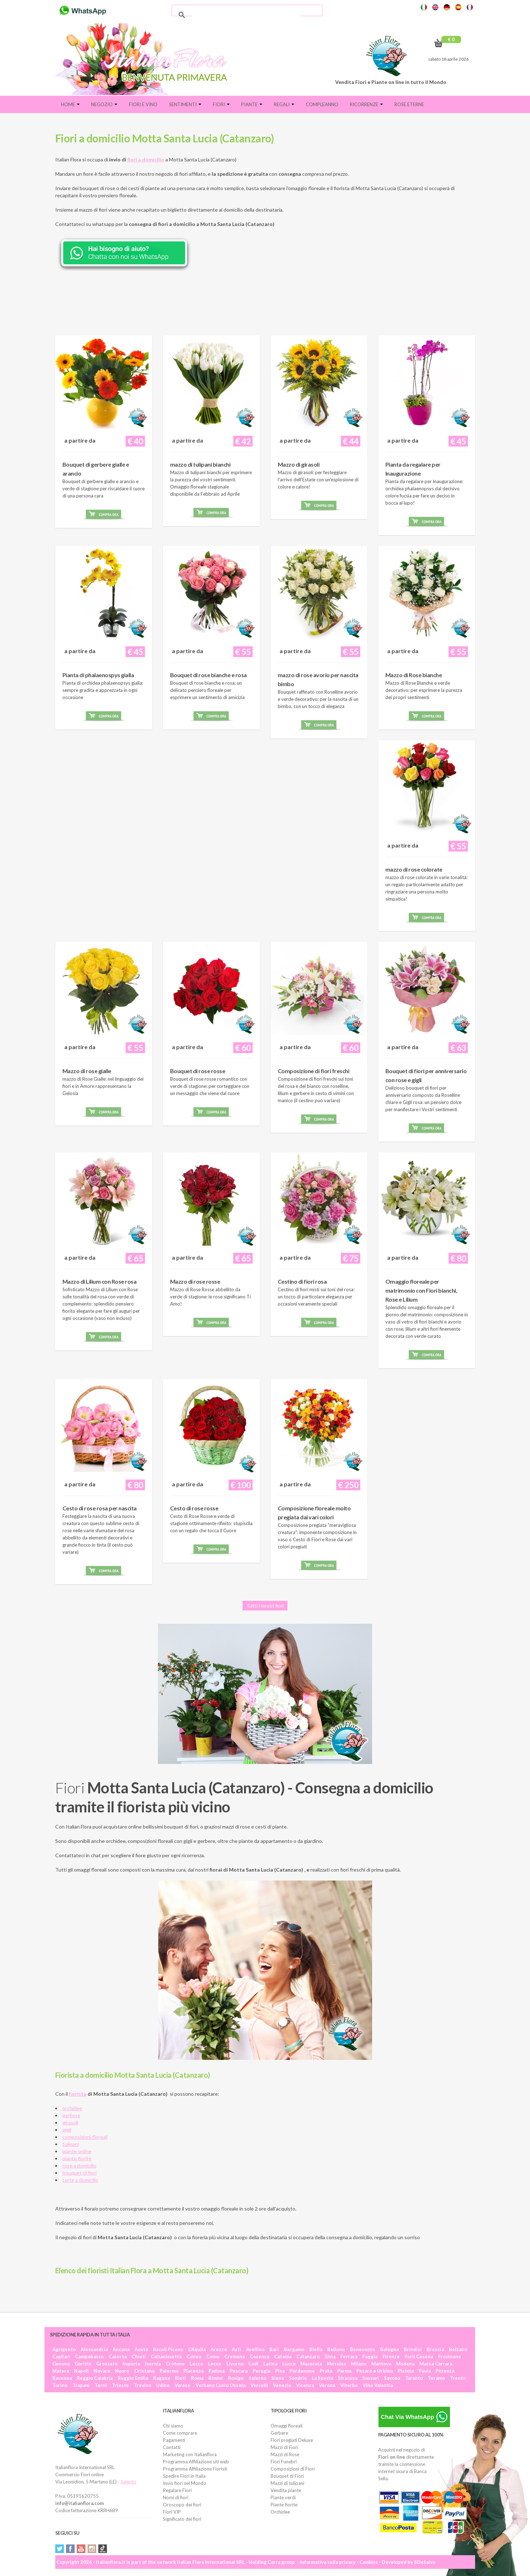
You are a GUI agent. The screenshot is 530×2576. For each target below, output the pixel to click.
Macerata (311, 2364)
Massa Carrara (435, 2364)
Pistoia (406, 2371)
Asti (236, 2349)
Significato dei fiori (182, 2519)
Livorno (235, 2364)
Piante (251, 104)
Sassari (370, 2378)
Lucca (288, 2364)
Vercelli (259, 2385)
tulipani (70, 2144)
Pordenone (302, 2371)
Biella (315, 2349)
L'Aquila (197, 2349)
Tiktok (102, 2548)
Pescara (239, 2371)
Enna (330, 2356)
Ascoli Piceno (168, 2349)
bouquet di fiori (79, 2173)
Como (212, 2356)
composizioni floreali (85, 2137)
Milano (358, 2364)
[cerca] (246, 15)
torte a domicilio (80, 2180)
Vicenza (305, 2385)
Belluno (336, 2349)
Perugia (261, 2371)
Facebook (70, 2548)
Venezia (282, 2385)
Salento (128, 2482)
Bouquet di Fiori (287, 2476)
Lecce (214, 2364)
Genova (61, 2364)
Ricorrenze (366, 104)
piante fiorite (77, 2158)
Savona (392, 2378)
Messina (336, 2364)
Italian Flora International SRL (211, 2562)
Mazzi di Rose (285, 2454)
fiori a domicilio (145, 159)
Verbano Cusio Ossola (220, 2385)
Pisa (280, 2371)
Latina (270, 2364)
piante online (77, 2151)
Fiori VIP (172, 2512)
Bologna (389, 2349)
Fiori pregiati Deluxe (292, 2440)
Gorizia (83, 2364)
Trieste (120, 2385)
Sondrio (298, 2378)
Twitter (59, 2548)
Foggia (369, 2356)
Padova (216, 2371)
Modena (405, 2364)
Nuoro (122, 2371)
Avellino (255, 2349)
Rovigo (236, 2378)
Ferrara (349, 2356)
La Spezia (322, 2378)
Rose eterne (409, 104)
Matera (60, 2371)
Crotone (175, 2364)
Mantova (381, 2364)
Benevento (362, 2349)
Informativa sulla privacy (328, 2562)
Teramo (436, 2378)
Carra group (281, 2562)
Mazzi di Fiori (284, 2447)
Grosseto (107, 2364)
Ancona (121, 2349)
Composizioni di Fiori (293, 2469)
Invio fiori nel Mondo (184, 2483)
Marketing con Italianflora (190, 2454)
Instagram (92, 2548)
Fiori (221, 104)
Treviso (142, 2385)
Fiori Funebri (284, 2461)
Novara (102, 2371)
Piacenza (193, 2371)
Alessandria (94, 2349)
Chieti (139, 2356)
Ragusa (161, 2378)
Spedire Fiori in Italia (184, 2476)
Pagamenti (174, 2440)
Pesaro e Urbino (374, 2371)
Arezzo (219, 2349)
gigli (66, 2130)
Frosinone (449, 2356)
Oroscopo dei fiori (182, 2504)
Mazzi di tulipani (287, 2483)
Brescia (435, 2349)
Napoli (81, 2371)
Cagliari (61, 2356)
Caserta (118, 2356)
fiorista (77, 2094)
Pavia (425, 2371)
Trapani (81, 2385)
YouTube (81, 2548)
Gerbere (279, 2433)
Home (70, 104)
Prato (326, 2371)
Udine (163, 2385)
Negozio (104, 104)
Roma (197, 2378)
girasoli (70, 2122)
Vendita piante (286, 2490)
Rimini (215, 2378)
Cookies (369, 2562)
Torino (59, 2385)
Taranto (414, 2378)
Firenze (391, 2356)
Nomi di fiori (175, 2497)
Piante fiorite (284, 2504)
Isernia (153, 2364)
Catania (282, 2356)
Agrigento (64, 2349)
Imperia (131, 2364)
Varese (183, 2385)
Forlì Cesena (419, 2356)
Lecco (196, 2364)
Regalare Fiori (177, 2490)
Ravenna (62, 2378)
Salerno (257, 2378)
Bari (274, 2349)
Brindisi (413, 2349)
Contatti (171, 2447)
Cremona (234, 2356)
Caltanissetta (166, 2356)
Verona (327, 2385)
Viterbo (349, 2385)
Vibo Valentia (378, 2385)
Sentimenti (185, 104)
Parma (344, 2371)
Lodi (253, 2364)
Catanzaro (308, 2356)
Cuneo (194, 2356)
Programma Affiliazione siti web (196, 2461)
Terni (101, 2385)
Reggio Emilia (133, 2378)
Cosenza (259, 2356)
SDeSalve (425, 2562)
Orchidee (280, 2512)
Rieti (180, 2378)
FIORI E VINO (143, 104)
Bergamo (294, 2349)
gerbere (71, 2115)
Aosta (141, 2349)
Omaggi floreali (286, 2426)
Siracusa (347, 2378)
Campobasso (89, 2356)
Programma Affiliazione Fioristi (195, 2469)
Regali (284, 104)
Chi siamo (173, 2426)
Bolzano (458, 2349)
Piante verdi (283, 2497)
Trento (458, 2378)
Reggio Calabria (95, 2378)
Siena (277, 2378)
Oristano (144, 2371)
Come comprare (180, 2433)
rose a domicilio (79, 2165)
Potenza (445, 2371)
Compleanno (322, 104)
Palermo (169, 2371)
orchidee (72, 2108)
